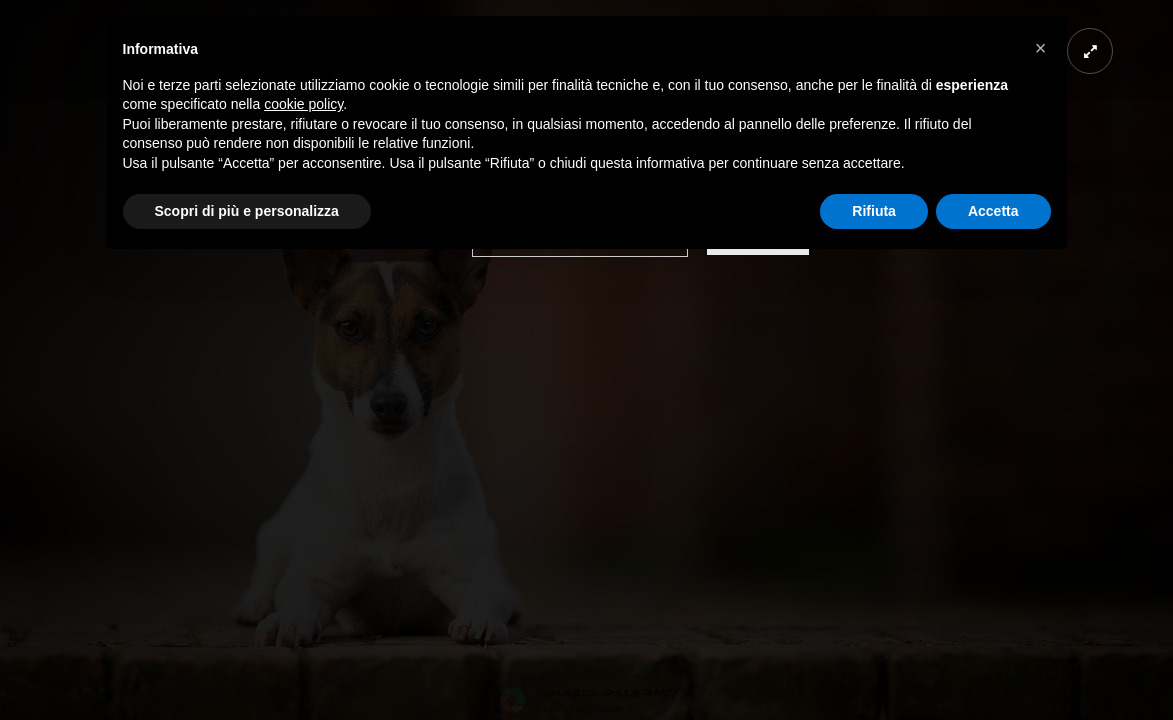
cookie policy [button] (303, 104)
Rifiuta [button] (874, 211)
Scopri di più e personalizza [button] (247, 211)
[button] (1041, 48)
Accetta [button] (993, 211)
